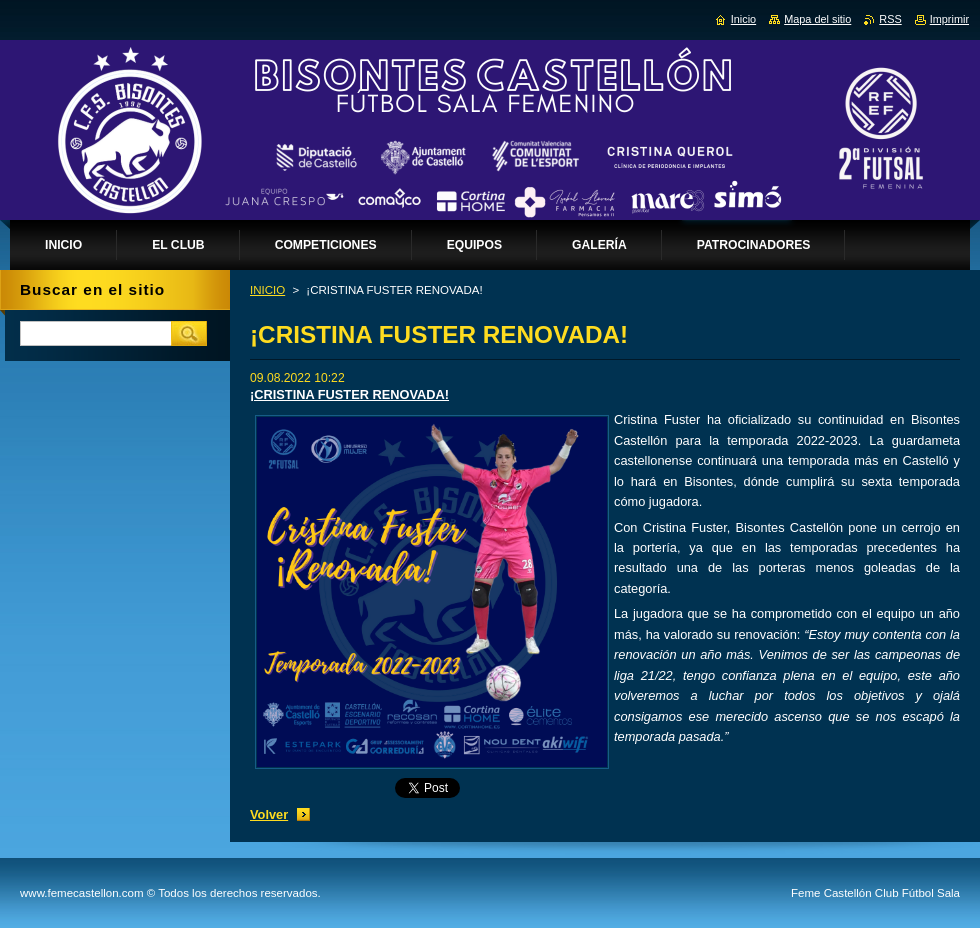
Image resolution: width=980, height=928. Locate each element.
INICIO (267, 290)
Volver (269, 814)
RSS (890, 19)
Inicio (743, 19)
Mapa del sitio (817, 19)
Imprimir (949, 19)
